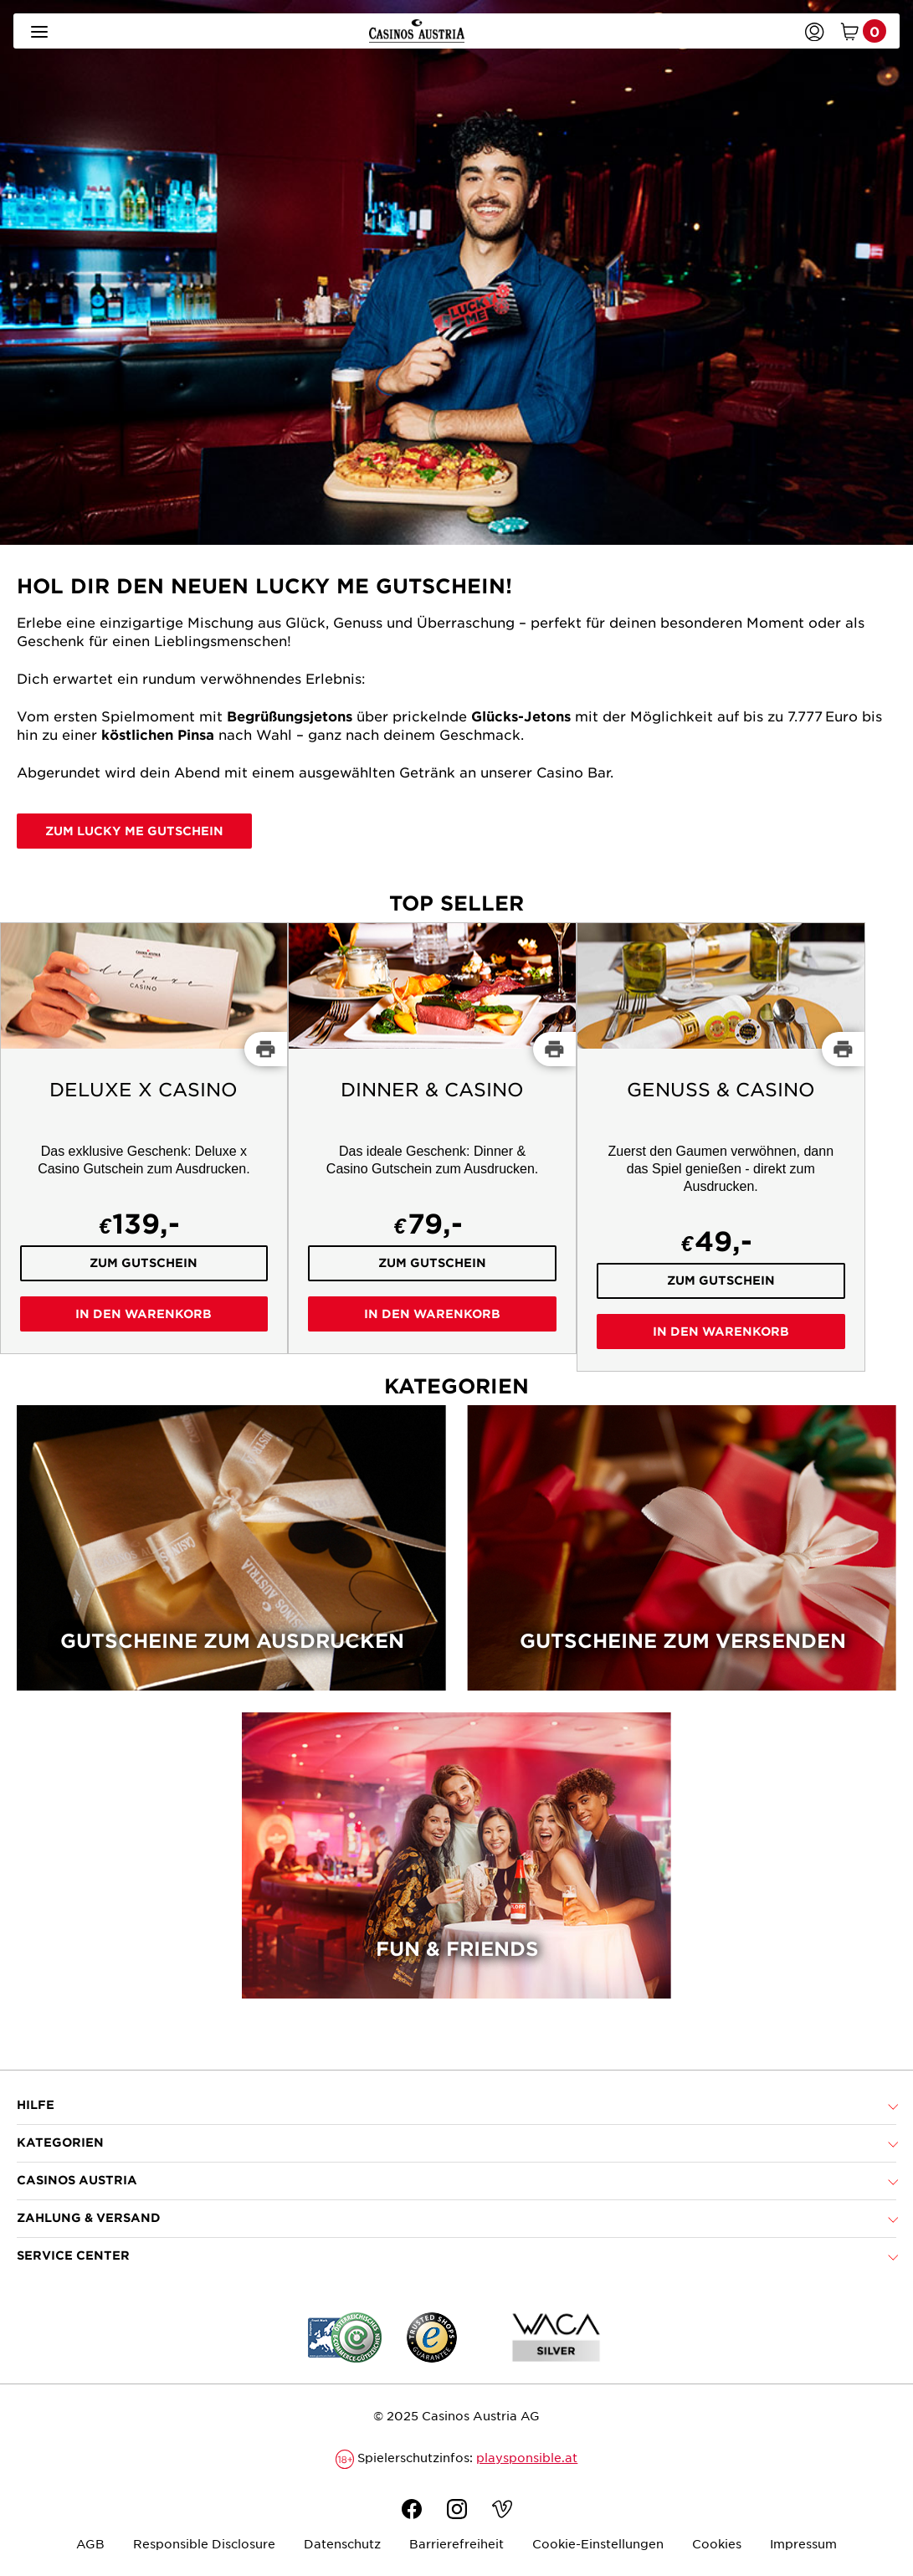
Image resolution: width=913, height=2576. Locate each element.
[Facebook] (411, 2511)
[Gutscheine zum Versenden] (682, 1558)
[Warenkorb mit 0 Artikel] (860, 31)
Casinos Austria (77, 2180)
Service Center (73, 2255)
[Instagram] (457, 2511)
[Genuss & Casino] (721, 1147)
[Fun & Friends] (456, 1865)
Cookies (716, 2543)
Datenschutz (342, 2543)
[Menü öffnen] (39, 31)
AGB (90, 2543)
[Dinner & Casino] (432, 1138)
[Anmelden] (814, 31)
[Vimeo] (502, 2511)
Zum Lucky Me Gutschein (134, 831)
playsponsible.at (526, 2457)
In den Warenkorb (143, 1313)
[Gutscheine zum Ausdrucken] (231, 1558)
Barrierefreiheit (456, 2543)
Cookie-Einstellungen (598, 2543)
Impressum (803, 2543)
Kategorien (60, 2142)
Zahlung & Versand (89, 2217)
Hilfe (35, 2104)
